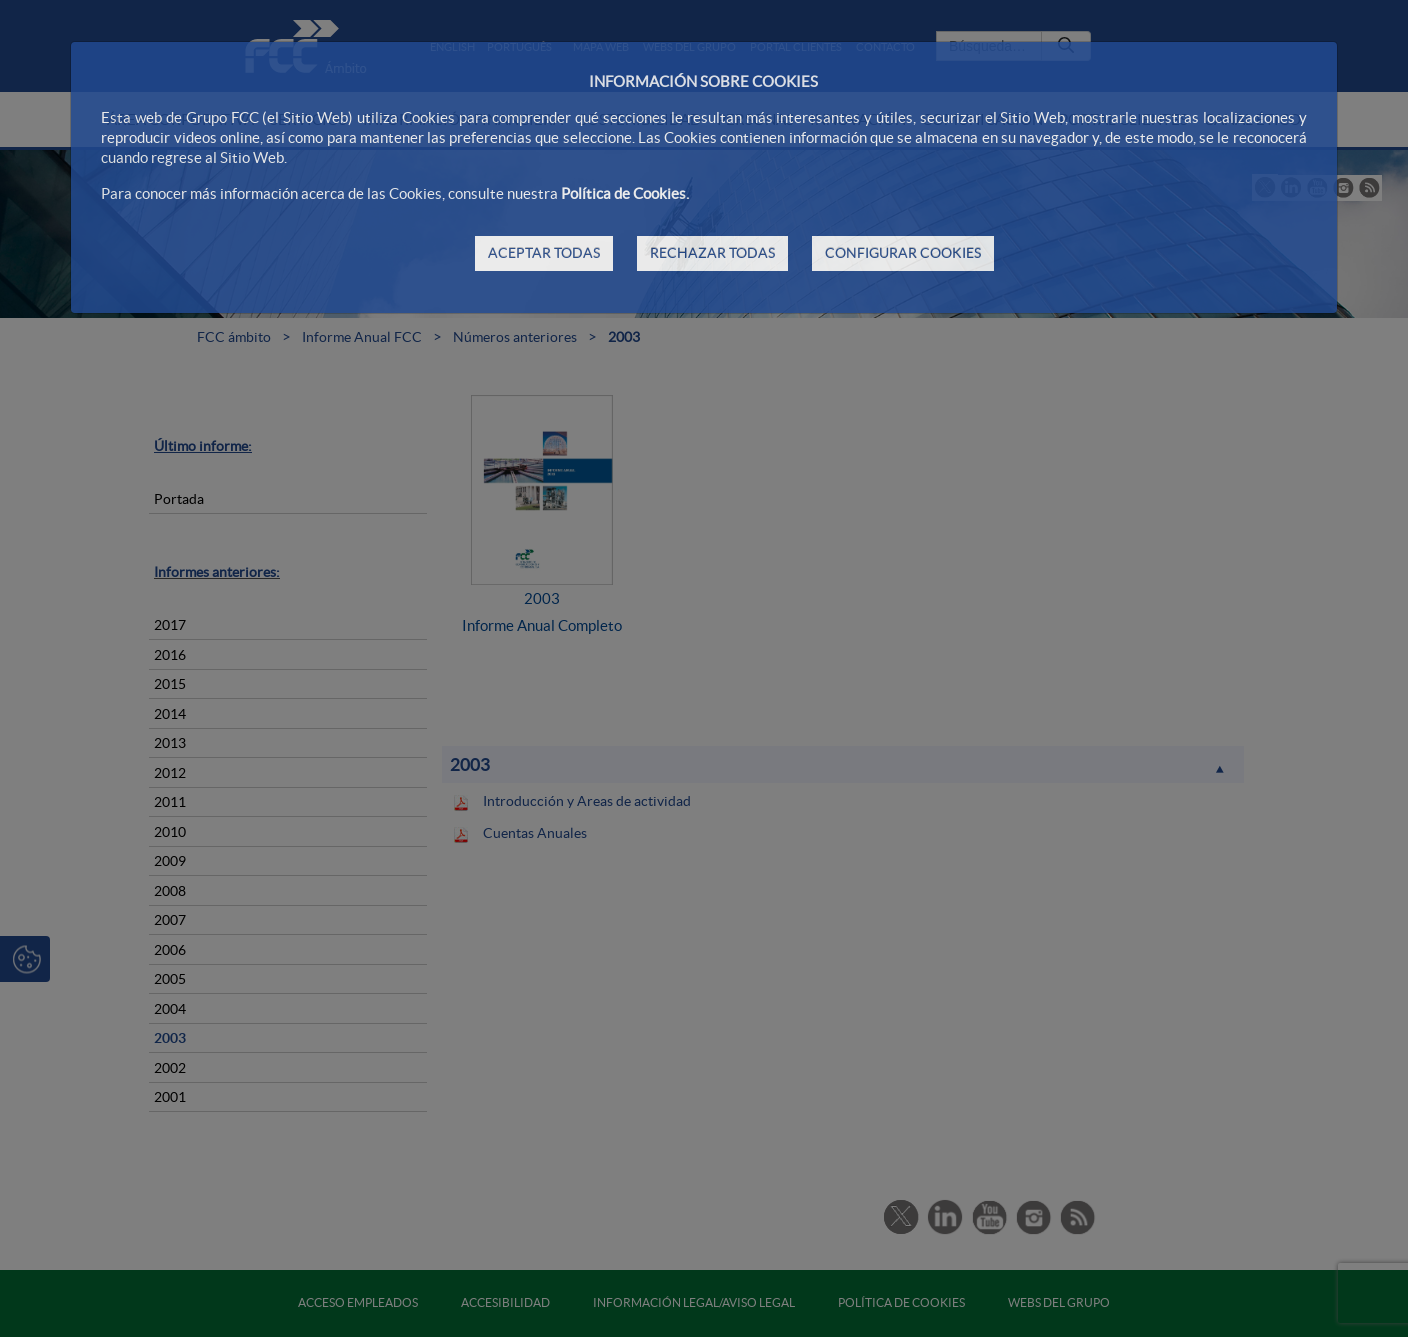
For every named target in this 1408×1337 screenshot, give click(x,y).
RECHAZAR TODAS (712, 253)
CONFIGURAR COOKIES (903, 253)
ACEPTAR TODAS (544, 253)
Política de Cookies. (625, 193)
